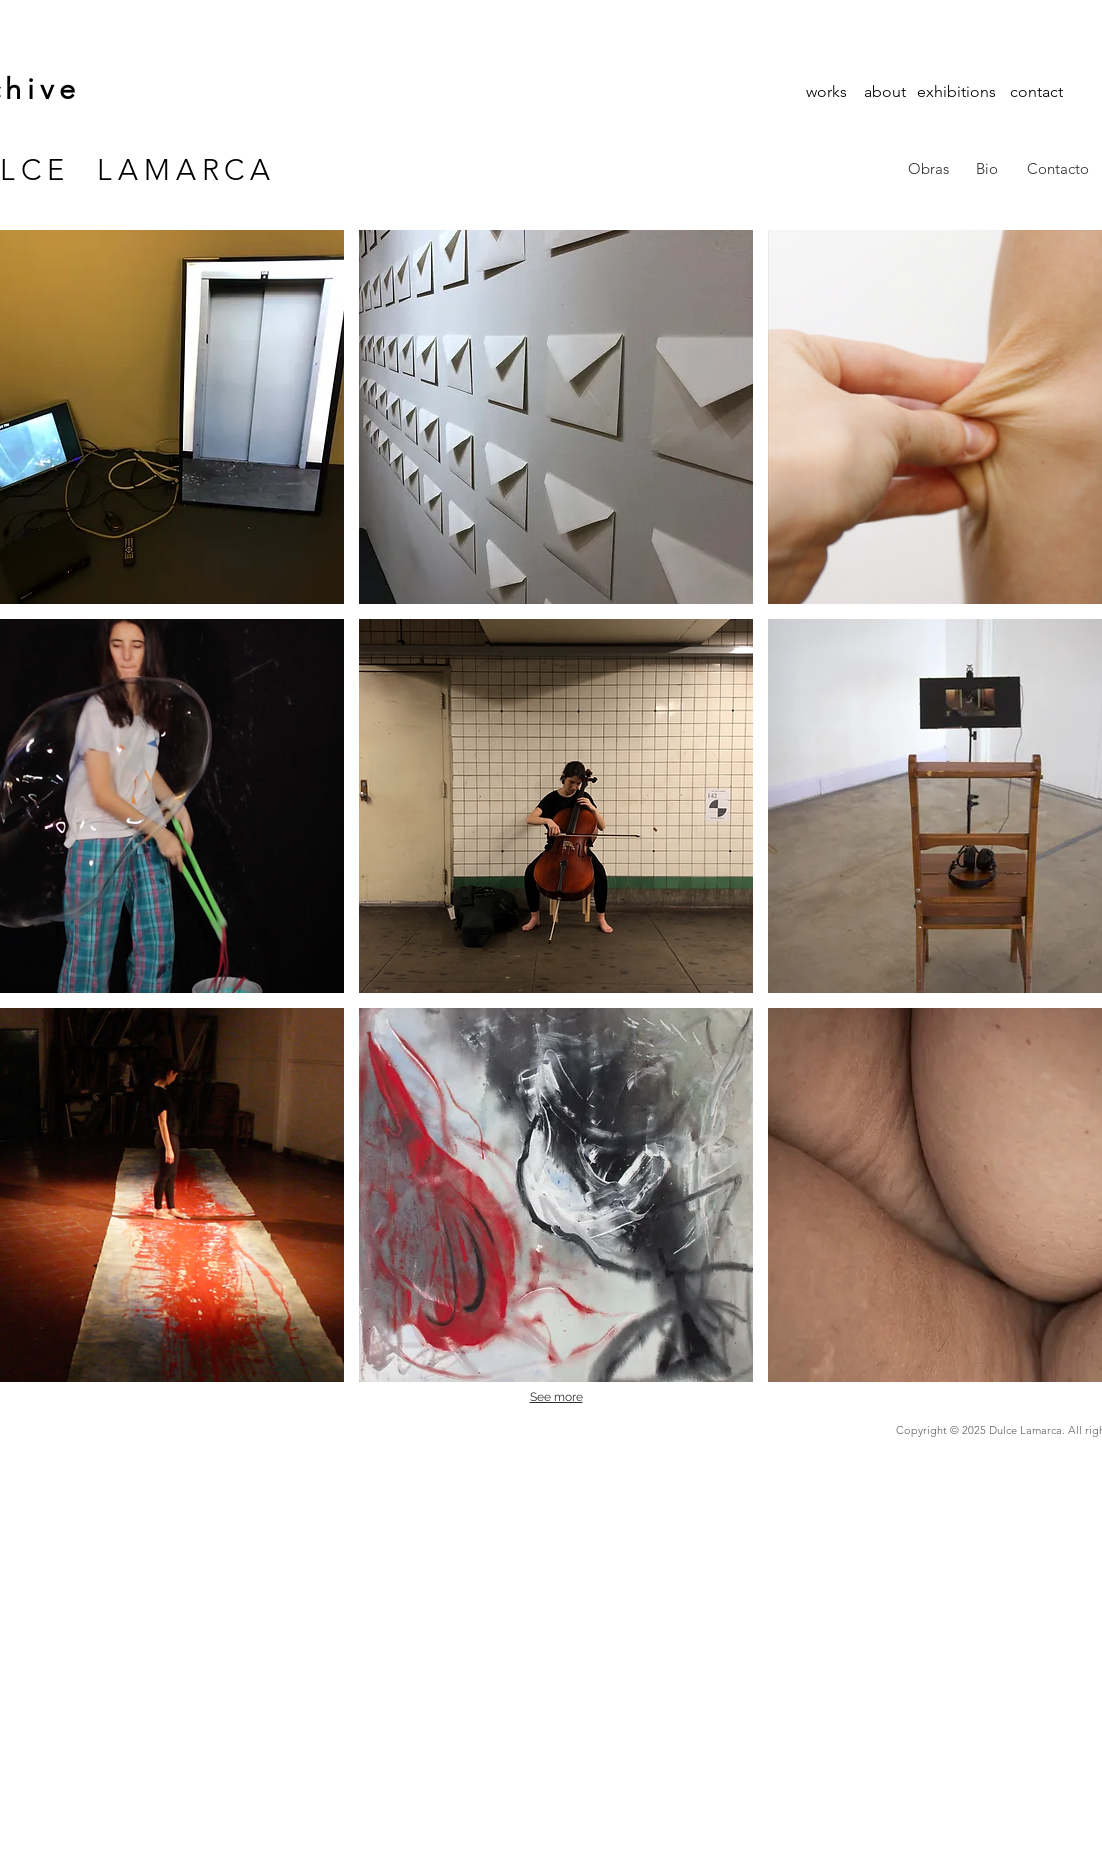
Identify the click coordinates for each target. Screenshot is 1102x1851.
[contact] (1036, 92)
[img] (556, 417)
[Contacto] (1058, 169)
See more (556, 1397)
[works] (826, 92)
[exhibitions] (956, 92)
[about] (885, 92)
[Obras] (928, 169)
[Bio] (987, 169)
